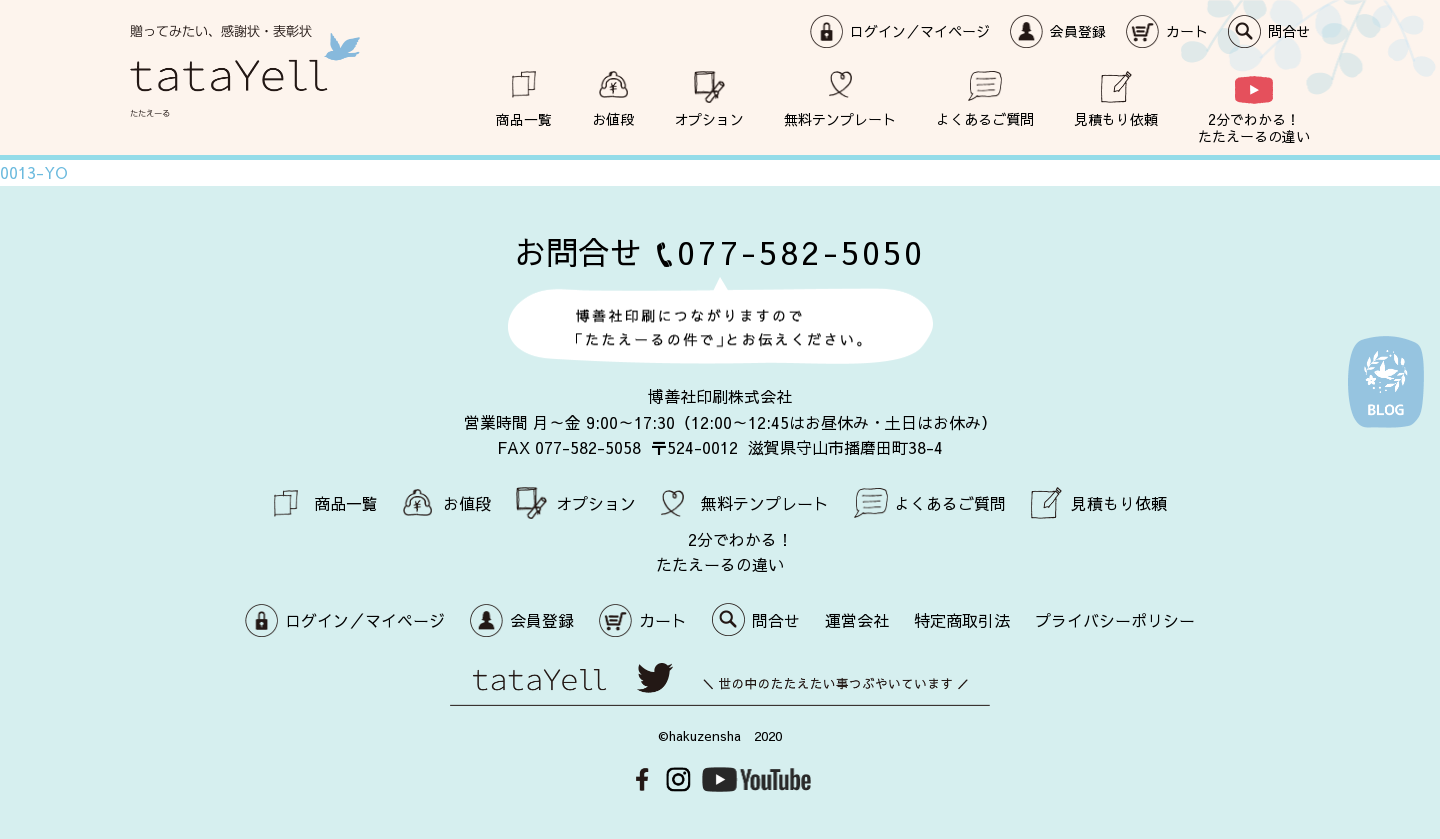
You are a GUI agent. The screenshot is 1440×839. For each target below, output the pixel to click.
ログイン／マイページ (920, 31)
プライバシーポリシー (1115, 620)
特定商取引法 (962, 620)
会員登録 (1078, 31)
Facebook (642, 779)
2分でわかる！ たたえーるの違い (1254, 127)
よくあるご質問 (985, 118)
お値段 (613, 118)
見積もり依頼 (1116, 118)
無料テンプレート (840, 118)
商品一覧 (524, 118)
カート (1187, 31)
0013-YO (34, 172)
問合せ (1289, 31)
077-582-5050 (801, 251)
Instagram (678, 779)
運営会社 (857, 620)
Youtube (756, 779)
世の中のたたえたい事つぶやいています (720, 684)
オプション (709, 118)
